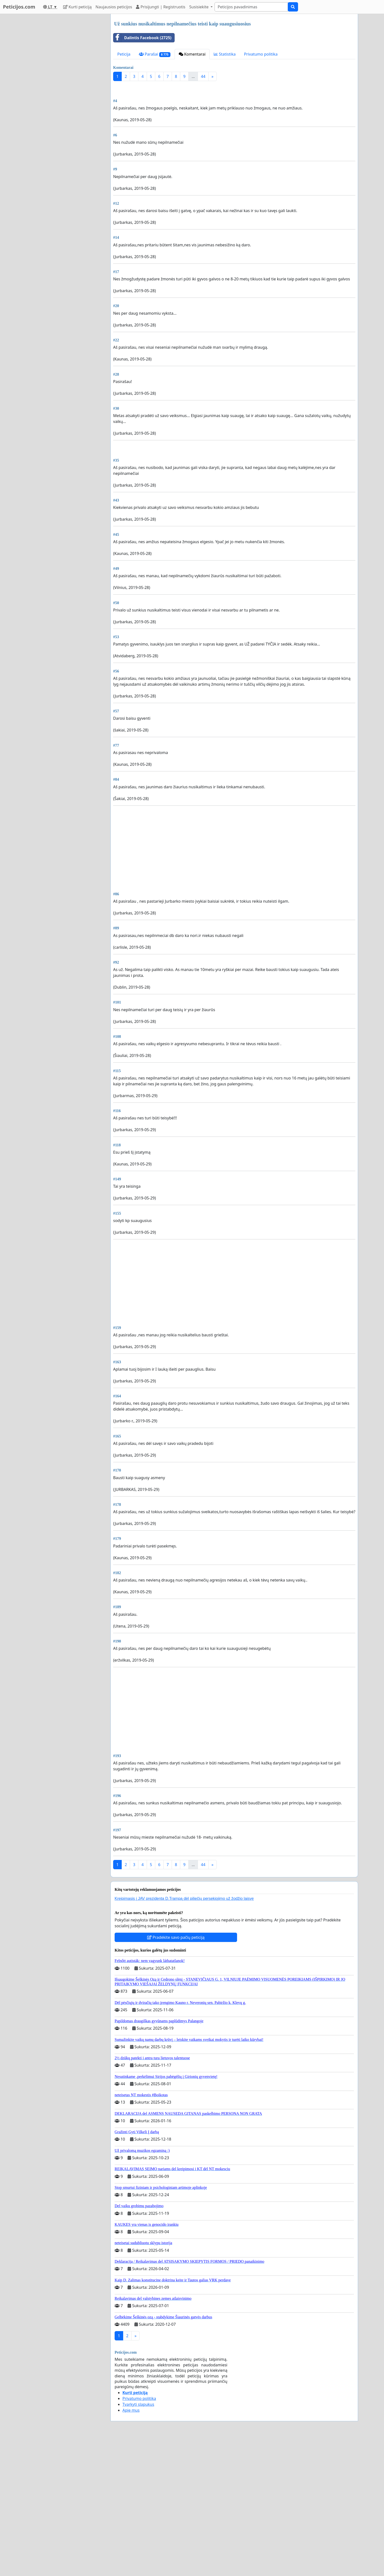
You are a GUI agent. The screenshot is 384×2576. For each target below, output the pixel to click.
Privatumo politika (260, 54)
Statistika (225, 54)
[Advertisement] (234, 123)
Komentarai (192, 54)
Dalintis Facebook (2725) (142, 37)
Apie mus (131, 2547)
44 (203, 76)
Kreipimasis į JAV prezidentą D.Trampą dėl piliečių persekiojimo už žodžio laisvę (184, 2036)
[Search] (251, 7)
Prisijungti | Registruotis (160, 7)
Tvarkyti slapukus (138, 2541)
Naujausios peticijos (114, 7)
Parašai (154, 54)
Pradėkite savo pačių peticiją (176, 2074)
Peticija (124, 54)
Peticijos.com (19, 6)
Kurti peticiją (77, 7)
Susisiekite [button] (199, 7)
